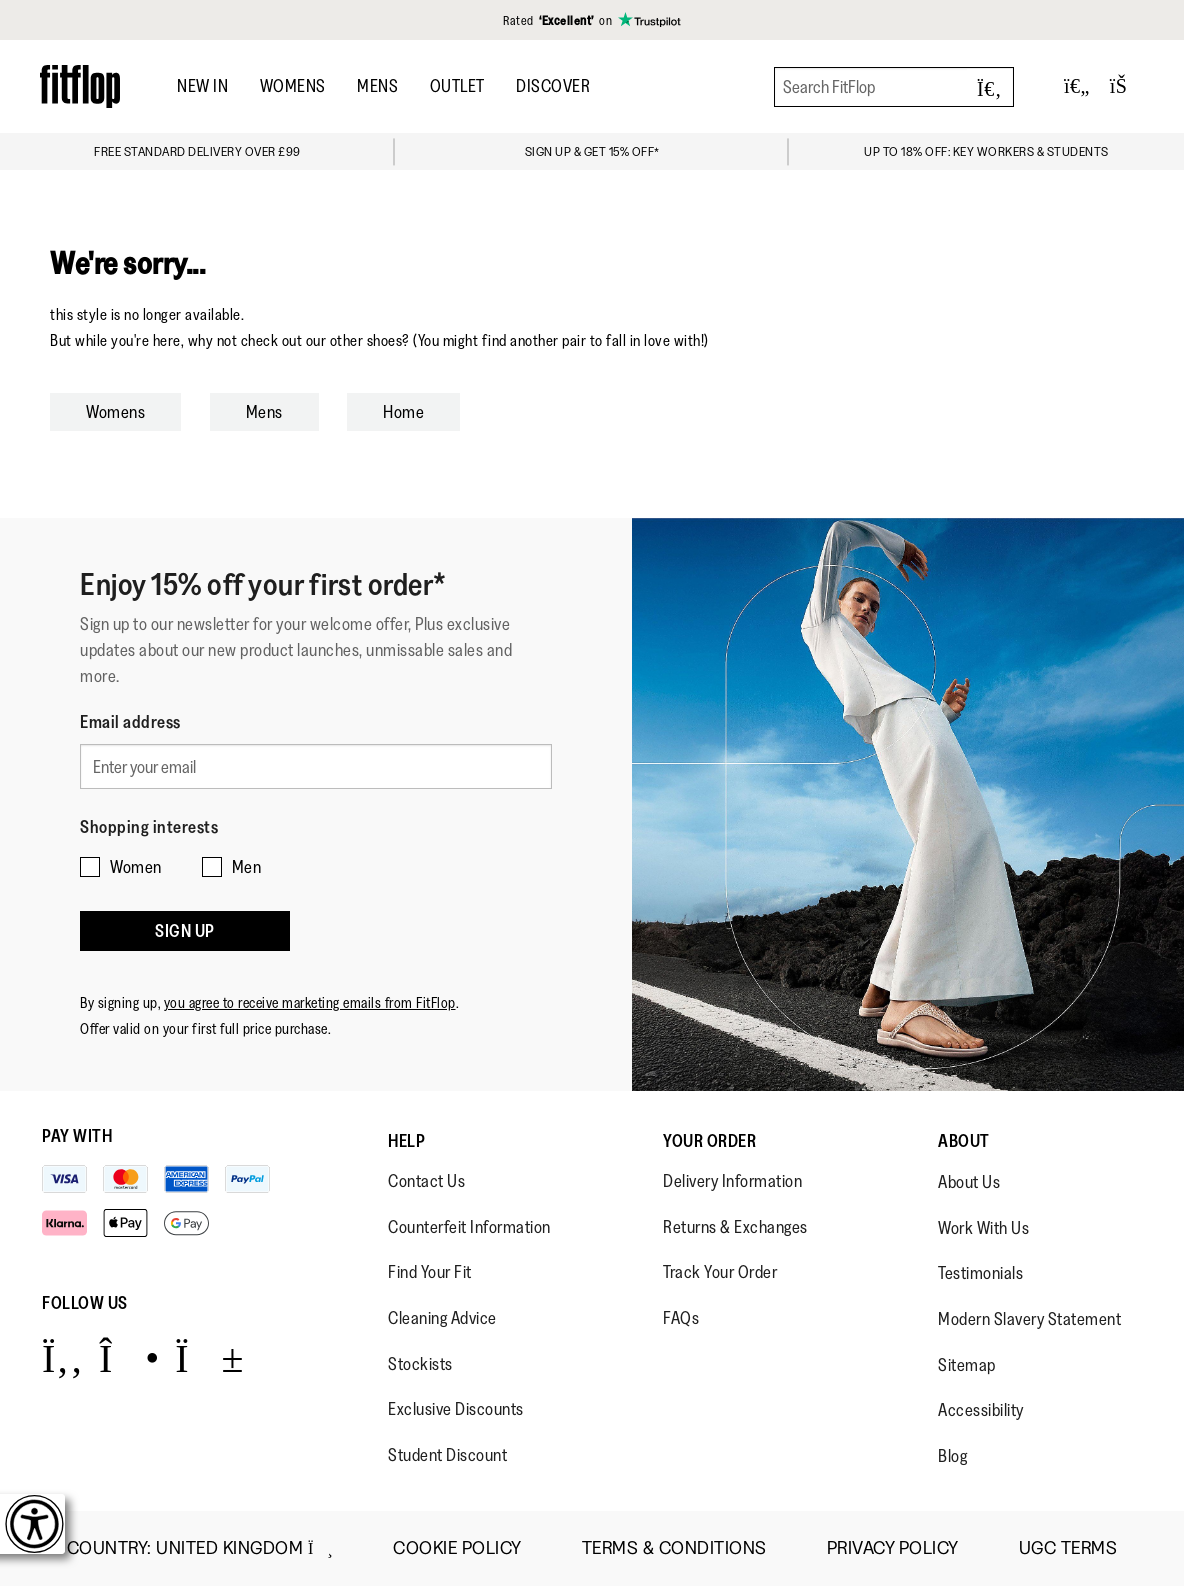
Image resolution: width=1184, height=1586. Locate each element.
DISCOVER (553, 86)
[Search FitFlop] (894, 87)
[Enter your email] (316, 764)
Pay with (77, 1136)
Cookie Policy (457, 1548)
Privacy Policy (893, 1548)
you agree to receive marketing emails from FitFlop (310, 987)
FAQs (681, 1318)
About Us (969, 1182)
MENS (377, 86)
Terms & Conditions (674, 1548)
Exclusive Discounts (456, 1409)
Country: (200, 1548)
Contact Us (426, 1181)
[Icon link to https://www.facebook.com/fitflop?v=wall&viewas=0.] (62, 1357)
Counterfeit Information (469, 1227)
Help (406, 1141)
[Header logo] (80, 86)
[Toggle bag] (1127, 86)
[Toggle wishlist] (1077, 86)
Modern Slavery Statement (1029, 1319)
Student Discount (447, 1455)
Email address (130, 722)
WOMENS (293, 86)
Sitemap (967, 1365)
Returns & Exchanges (735, 1227)
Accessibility (981, 1410)
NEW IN (202, 86)
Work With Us (983, 1228)
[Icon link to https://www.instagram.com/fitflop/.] (129, 1357)
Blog (952, 1456)
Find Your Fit (430, 1272)
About (964, 1141)
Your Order (709, 1141)
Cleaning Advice (442, 1318)
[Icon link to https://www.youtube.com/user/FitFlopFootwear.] (209, 1357)
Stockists (420, 1364)
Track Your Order (720, 1272)
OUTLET (457, 86)
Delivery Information (732, 1181)
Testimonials (980, 1273)
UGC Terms (1068, 1548)
